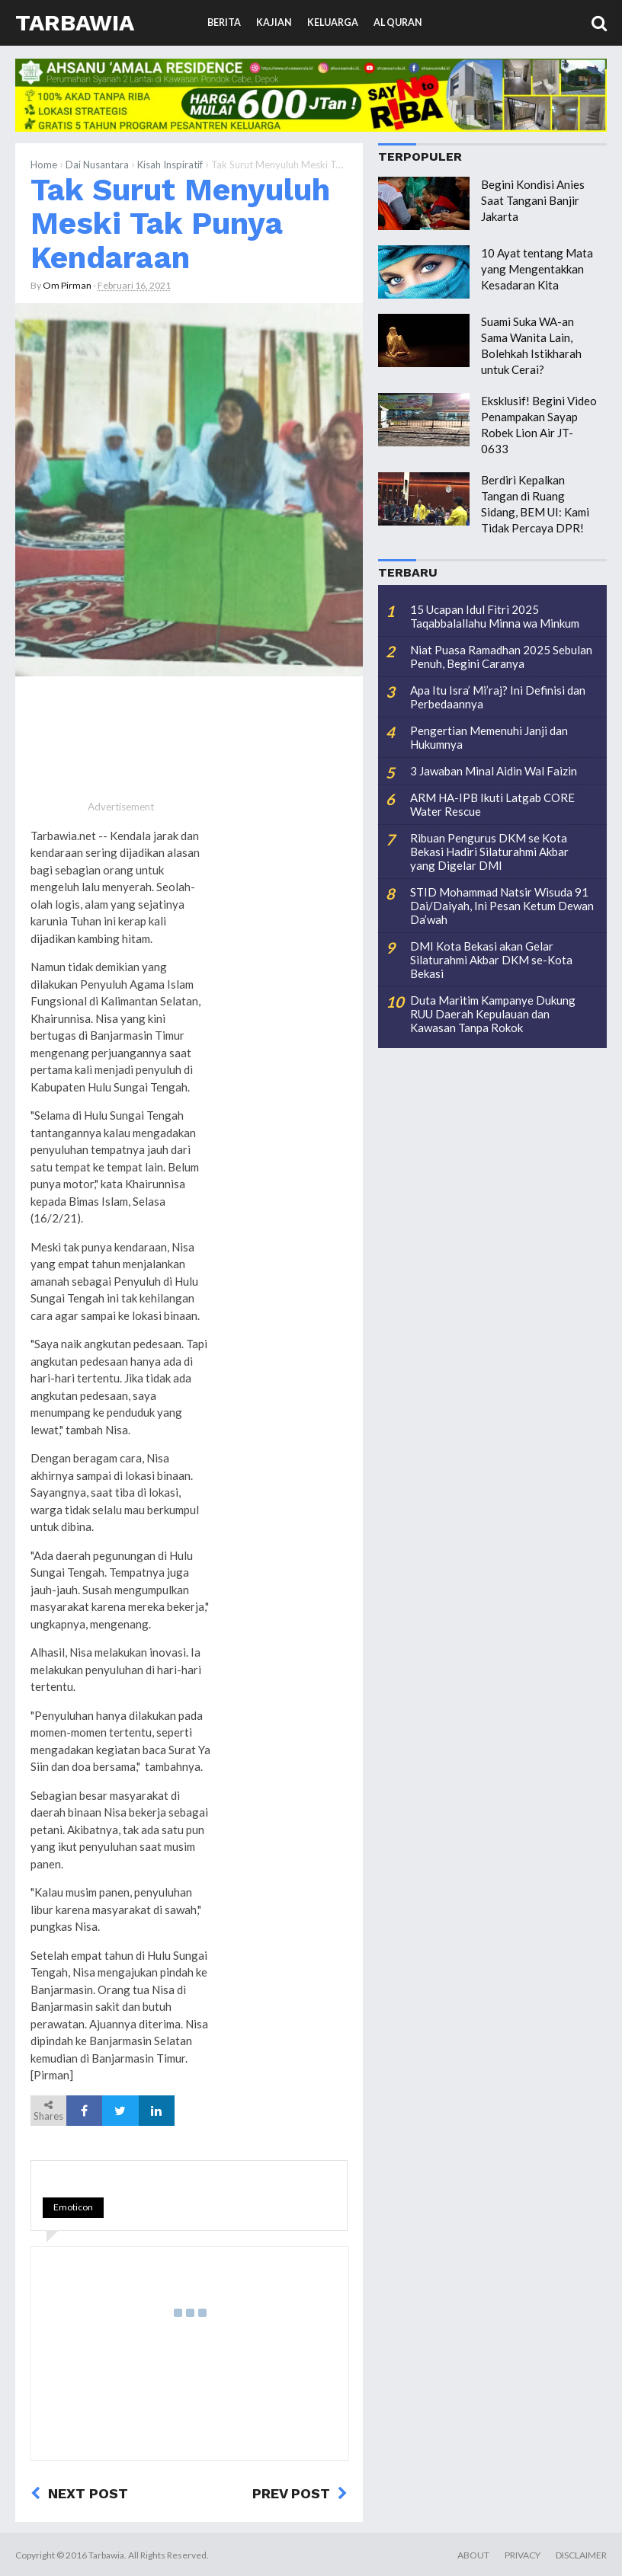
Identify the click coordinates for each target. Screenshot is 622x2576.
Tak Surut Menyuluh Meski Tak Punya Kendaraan (180, 223)
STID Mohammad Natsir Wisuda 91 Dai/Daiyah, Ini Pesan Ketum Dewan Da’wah (502, 905)
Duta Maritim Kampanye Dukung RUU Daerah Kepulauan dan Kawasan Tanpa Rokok (493, 1013)
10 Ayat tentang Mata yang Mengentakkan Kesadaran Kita (537, 269)
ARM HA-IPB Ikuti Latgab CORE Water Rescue (492, 804)
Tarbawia (74, 22)
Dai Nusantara (97, 164)
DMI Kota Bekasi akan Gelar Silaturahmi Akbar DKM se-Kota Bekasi (491, 959)
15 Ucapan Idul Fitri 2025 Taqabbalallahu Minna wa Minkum (494, 616)
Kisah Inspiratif (170, 164)
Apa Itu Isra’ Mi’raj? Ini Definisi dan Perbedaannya (497, 697)
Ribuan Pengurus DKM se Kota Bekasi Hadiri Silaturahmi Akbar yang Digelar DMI (489, 851)
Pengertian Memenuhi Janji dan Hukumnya (489, 737)
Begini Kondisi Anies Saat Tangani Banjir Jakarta (533, 200)
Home (43, 164)
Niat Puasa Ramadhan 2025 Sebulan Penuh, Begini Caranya (501, 656)
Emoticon (73, 2207)
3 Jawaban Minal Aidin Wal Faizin (493, 771)
